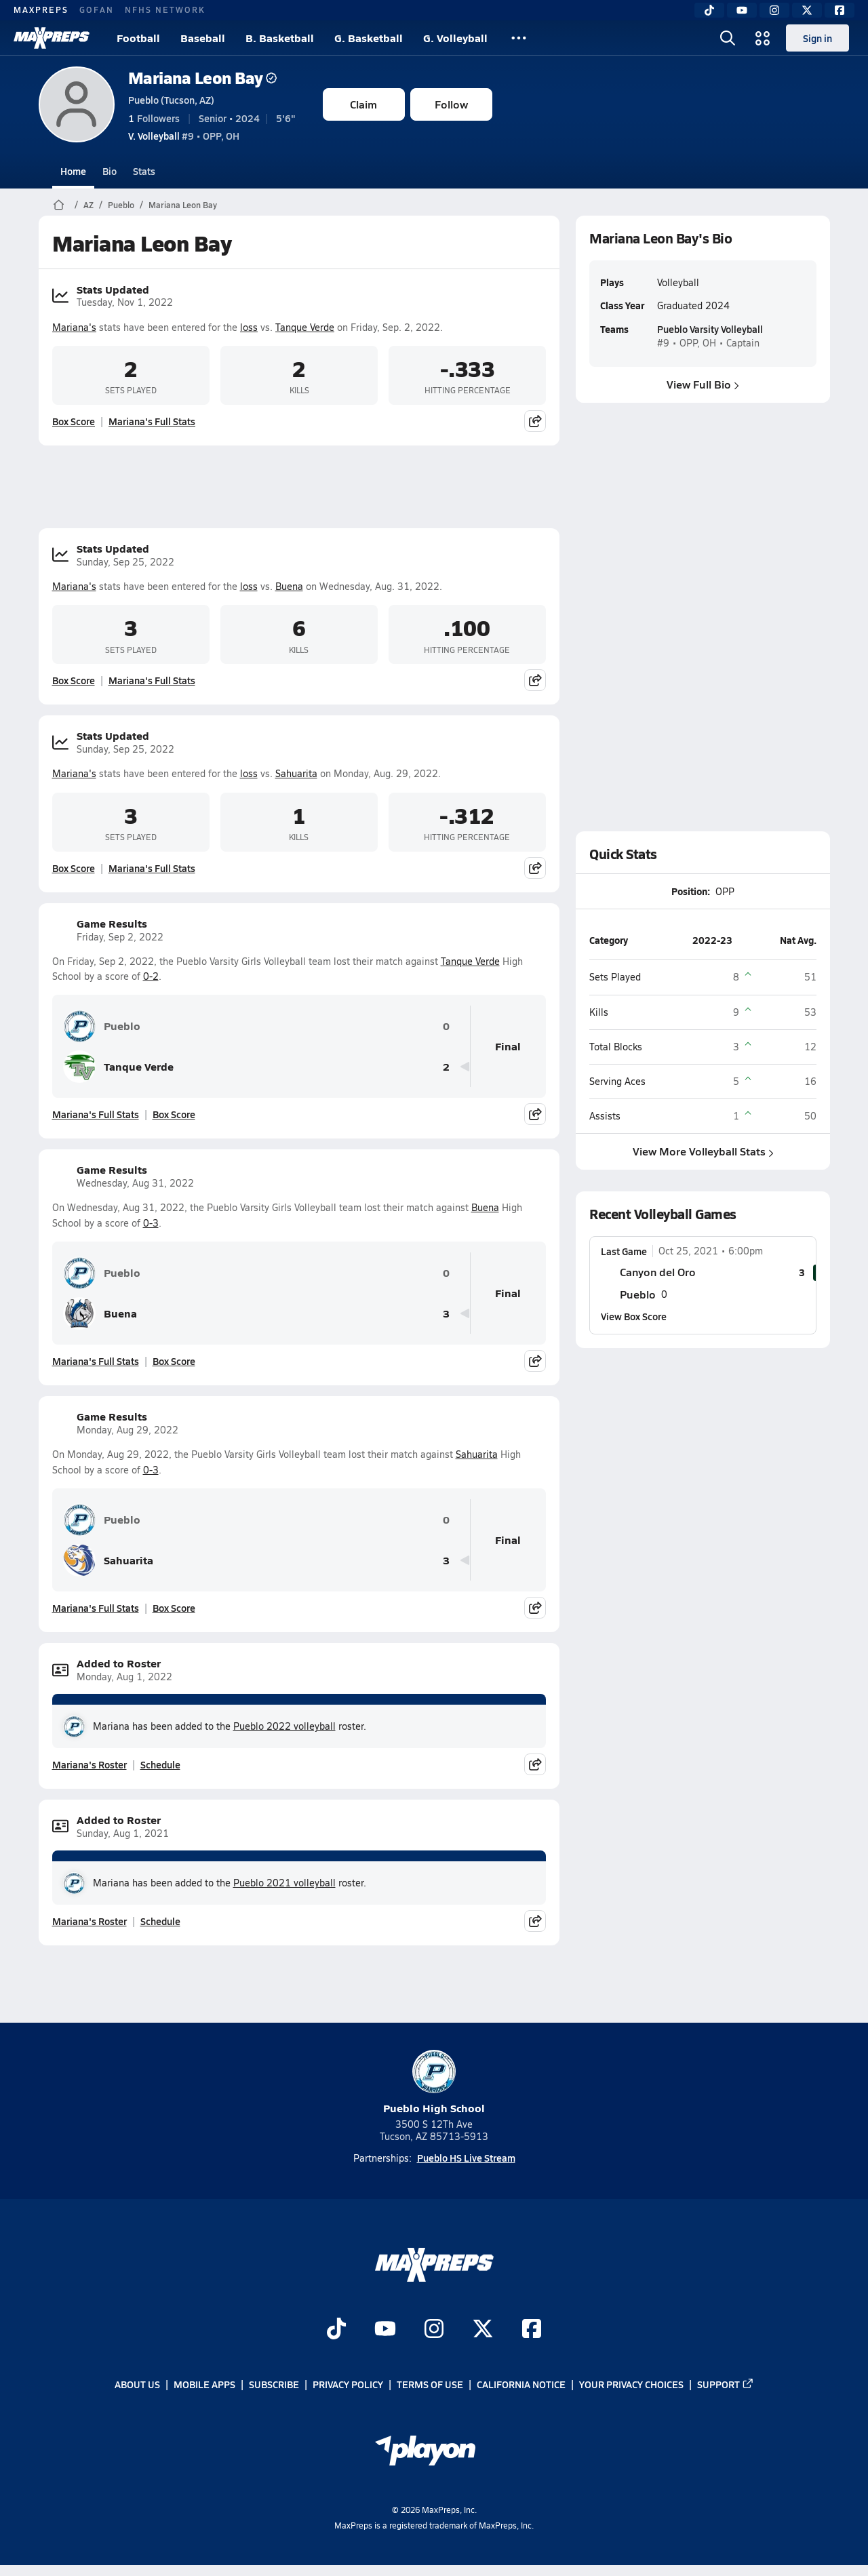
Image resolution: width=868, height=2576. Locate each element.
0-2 (151, 976)
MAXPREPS (41, 9)
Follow (451, 104)
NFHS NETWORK (165, 9)
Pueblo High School (434, 2083)
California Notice (521, 2384)
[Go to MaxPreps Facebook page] (531, 2330)
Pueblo (121, 204)
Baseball (202, 37)
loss (249, 327)
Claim (363, 104)
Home (73, 171)
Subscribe (274, 2384)
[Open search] (727, 38)
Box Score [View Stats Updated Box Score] (73, 421)
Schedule (160, 1764)
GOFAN (96, 9)
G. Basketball (368, 37)
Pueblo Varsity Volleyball (709, 329)
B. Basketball (279, 37)
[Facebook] (839, 10)
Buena (289, 586)
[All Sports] (518, 38)
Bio (109, 171)
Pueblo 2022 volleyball (284, 1726)
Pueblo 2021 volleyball (284, 1882)
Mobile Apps (204, 2384)
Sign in (817, 38)
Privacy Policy (348, 2384)
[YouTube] (742, 10)
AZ (88, 204)
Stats (144, 171)
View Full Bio (703, 384)
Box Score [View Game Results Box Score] (174, 1114)
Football (138, 37)
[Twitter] (807, 10)
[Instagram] (774, 10)
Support (725, 2384)
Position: (690, 891)
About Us (137, 2384)
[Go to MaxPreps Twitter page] (483, 2330)
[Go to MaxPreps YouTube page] (385, 2330)
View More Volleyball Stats (702, 1151)
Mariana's (74, 327)
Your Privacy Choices (631, 2384)
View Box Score (634, 1316)
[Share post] (535, 421)
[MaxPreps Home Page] (59, 205)
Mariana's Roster (89, 1764)
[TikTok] (709, 10)
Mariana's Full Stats (151, 421)
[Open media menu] (763, 38)
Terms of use (430, 2384)
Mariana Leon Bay (202, 77)
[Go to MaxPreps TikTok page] (336, 2330)
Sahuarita (296, 773)
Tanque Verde (304, 327)
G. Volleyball (455, 37)
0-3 (151, 1222)
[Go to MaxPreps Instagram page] (434, 2330)
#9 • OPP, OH (183, 135)
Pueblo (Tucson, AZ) (171, 100)
